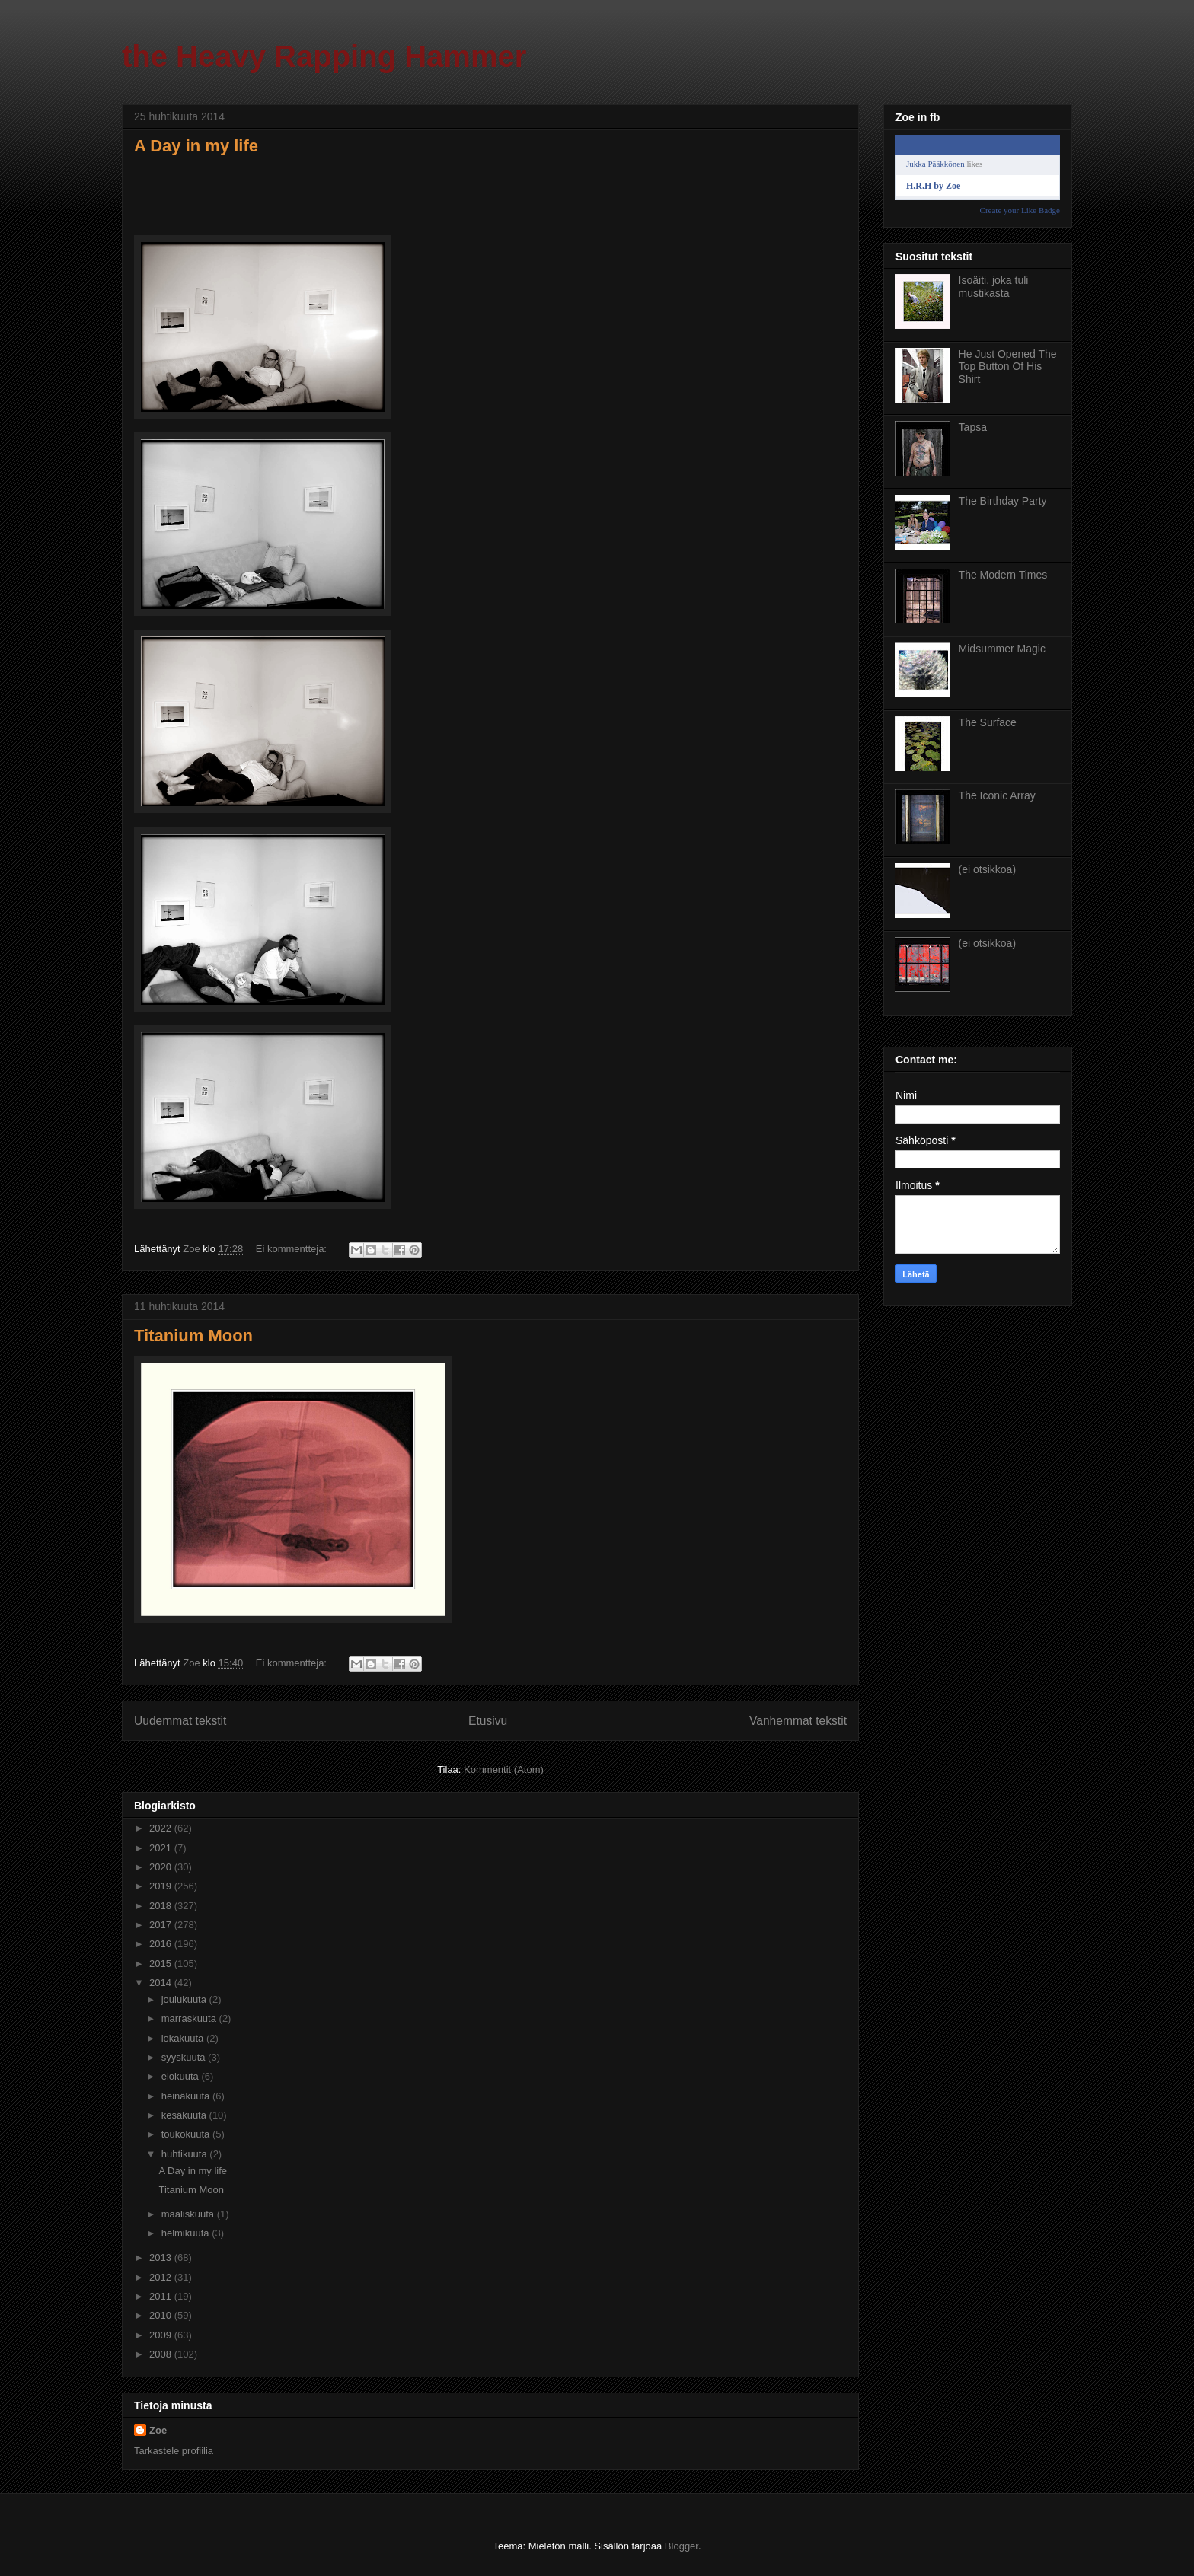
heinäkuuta (186, 2096)
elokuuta (181, 2076)
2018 (161, 1905)
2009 (161, 2335)
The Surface (988, 722)
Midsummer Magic (1002, 648)
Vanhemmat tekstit (798, 1720)
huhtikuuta (185, 2154)
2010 (161, 2315)
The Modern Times (1003, 575)
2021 (161, 1848)
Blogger (681, 2546)
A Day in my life (196, 145)
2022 (161, 1828)
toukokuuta (186, 2134)
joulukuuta (185, 1999)
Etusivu (487, 1720)
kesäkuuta (185, 2115)
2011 (161, 2296)
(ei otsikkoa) (987, 869)
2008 (161, 2354)
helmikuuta (186, 2233)
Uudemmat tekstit (180, 1720)
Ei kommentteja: (293, 1249)
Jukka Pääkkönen (935, 163)
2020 (161, 1867)
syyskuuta (184, 2057)
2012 (161, 2277)
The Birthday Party (1003, 501)
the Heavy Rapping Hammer (324, 56)
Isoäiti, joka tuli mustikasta (994, 286)
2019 (161, 1886)
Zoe (158, 2430)
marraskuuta (190, 2018)
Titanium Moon (193, 1335)
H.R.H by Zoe (933, 185)
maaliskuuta (189, 2214)
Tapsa (973, 427)
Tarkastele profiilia (173, 2450)
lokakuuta (183, 2038)
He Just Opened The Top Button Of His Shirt (1008, 367)
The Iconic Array (997, 795)
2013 (161, 2257)
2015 (161, 1963)
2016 (161, 1944)
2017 (161, 1924)
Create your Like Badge (1020, 210)
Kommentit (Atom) (504, 1769)
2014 (161, 1982)
